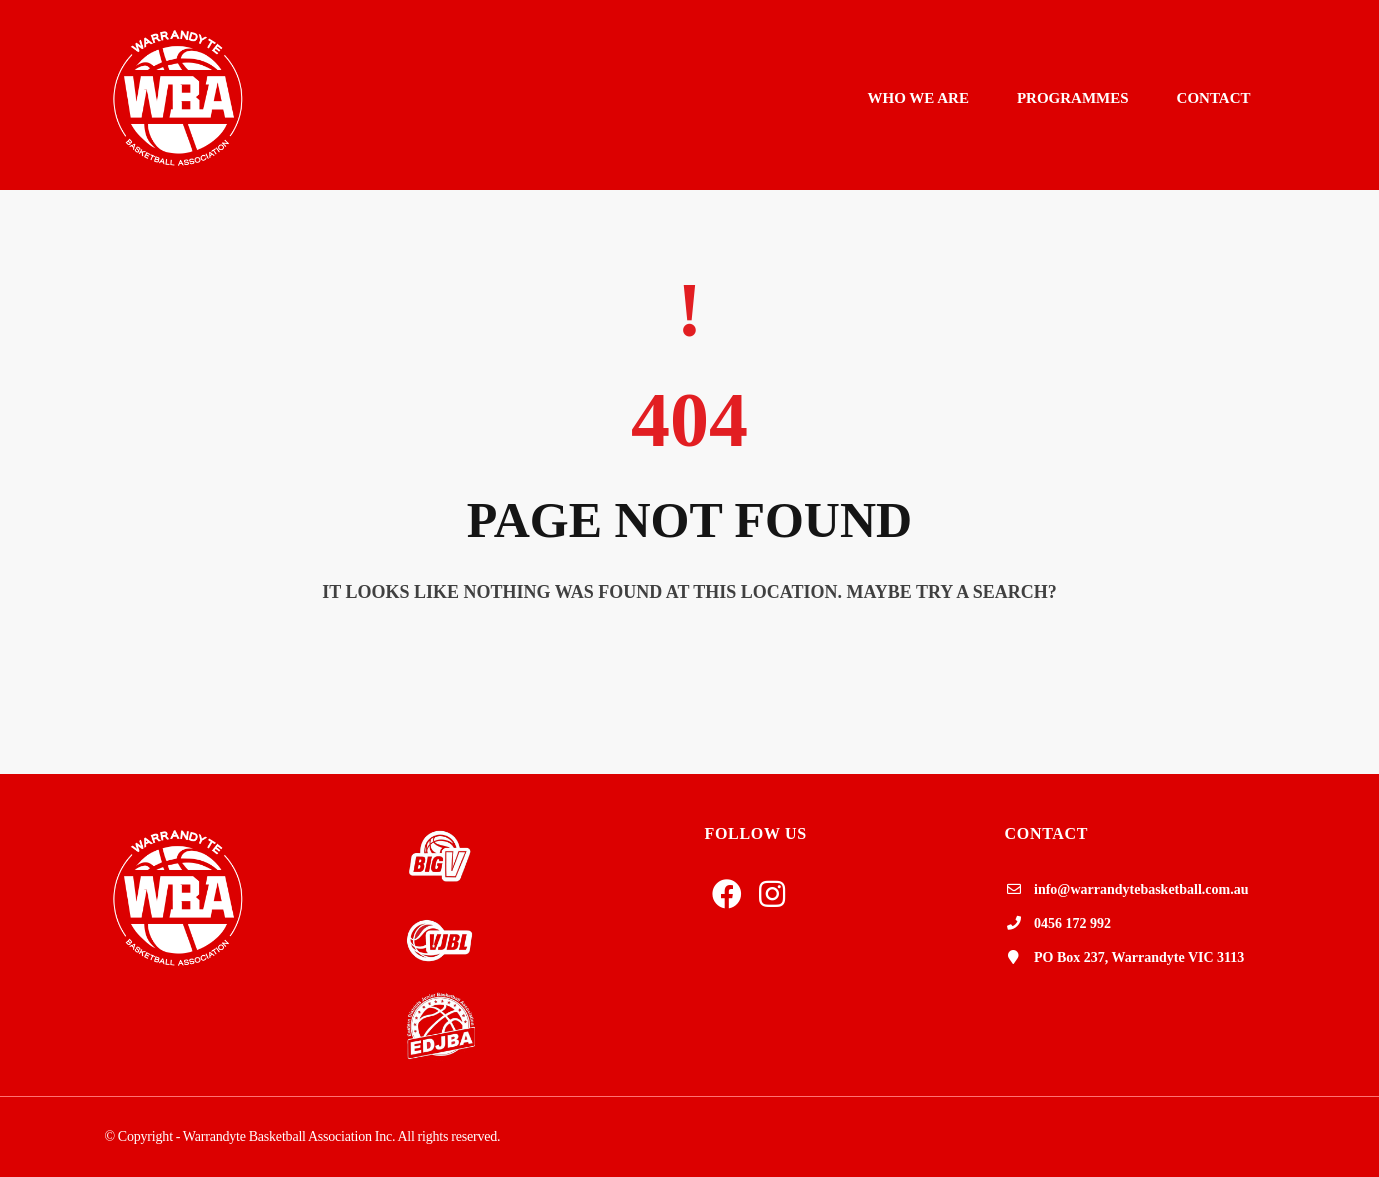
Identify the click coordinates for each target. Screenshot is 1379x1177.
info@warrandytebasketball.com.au (1141, 889)
